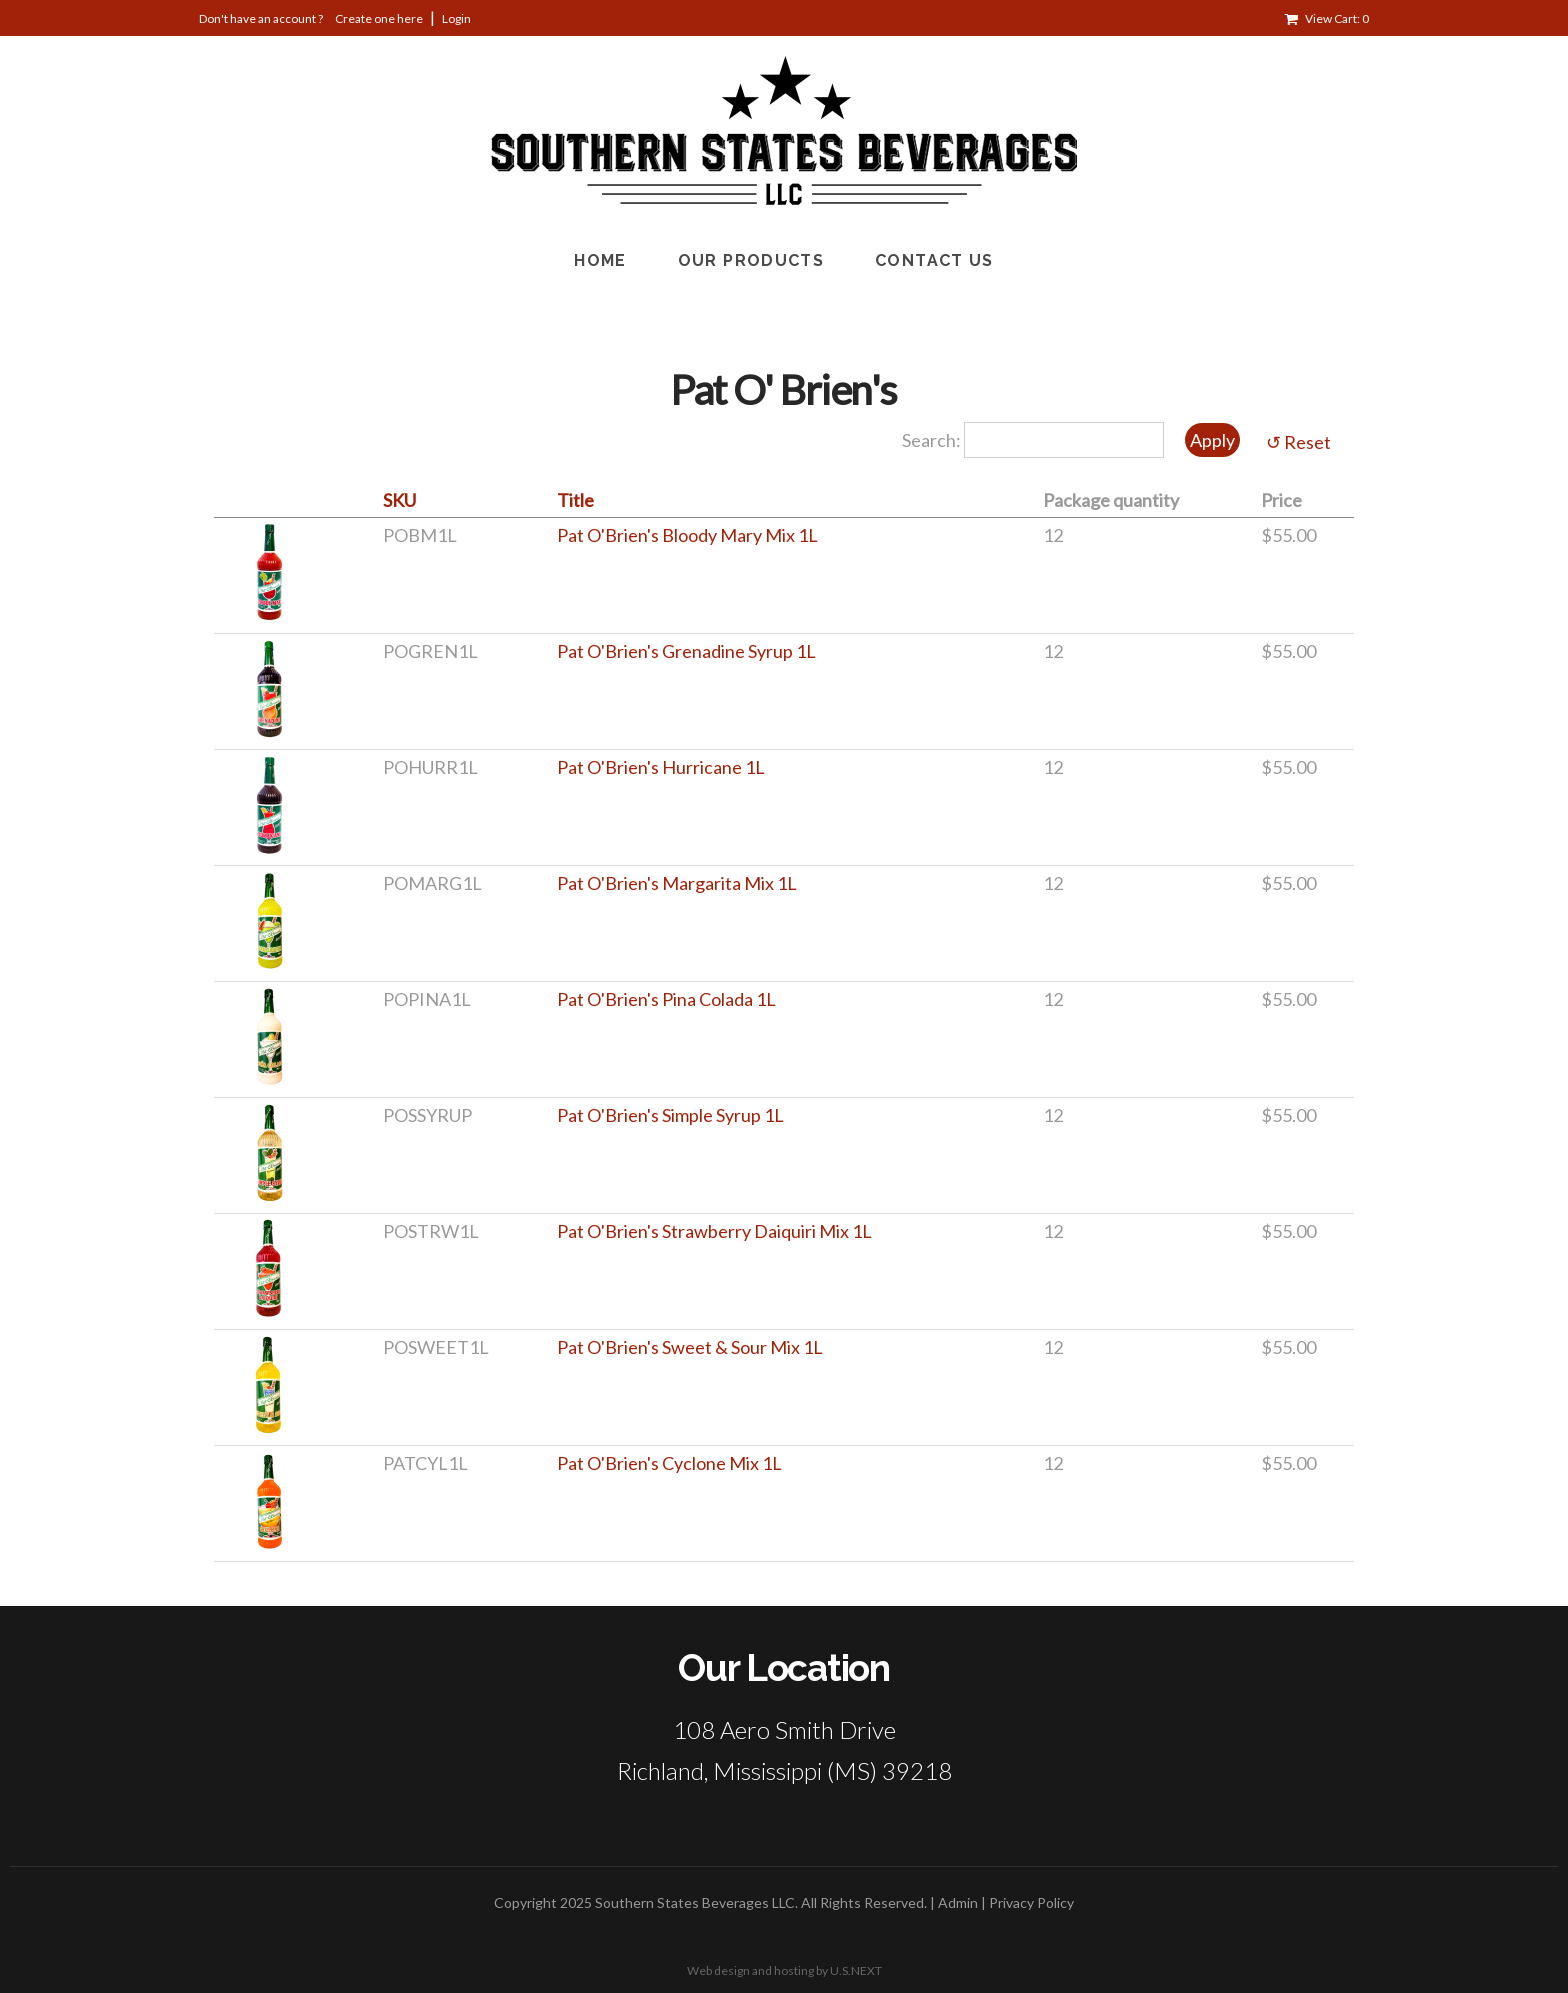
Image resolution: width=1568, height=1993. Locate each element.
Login (456, 18)
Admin (958, 1902)
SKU (399, 500)
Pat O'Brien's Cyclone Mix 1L (669, 1463)
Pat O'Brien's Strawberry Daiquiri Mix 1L (714, 1231)
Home (600, 260)
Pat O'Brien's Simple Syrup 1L (670, 1115)
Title (575, 500)
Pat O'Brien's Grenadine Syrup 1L (686, 651)
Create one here (379, 18)
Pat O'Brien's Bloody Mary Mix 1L (687, 535)
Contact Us (934, 260)
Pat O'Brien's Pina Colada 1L (666, 999)
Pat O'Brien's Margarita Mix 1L (677, 883)
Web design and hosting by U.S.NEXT (784, 1970)
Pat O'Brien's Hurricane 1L (661, 767)
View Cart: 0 (1337, 18)
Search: (933, 440)
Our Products (751, 260)
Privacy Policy (1031, 1902)
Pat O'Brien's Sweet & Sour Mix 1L (690, 1347)
